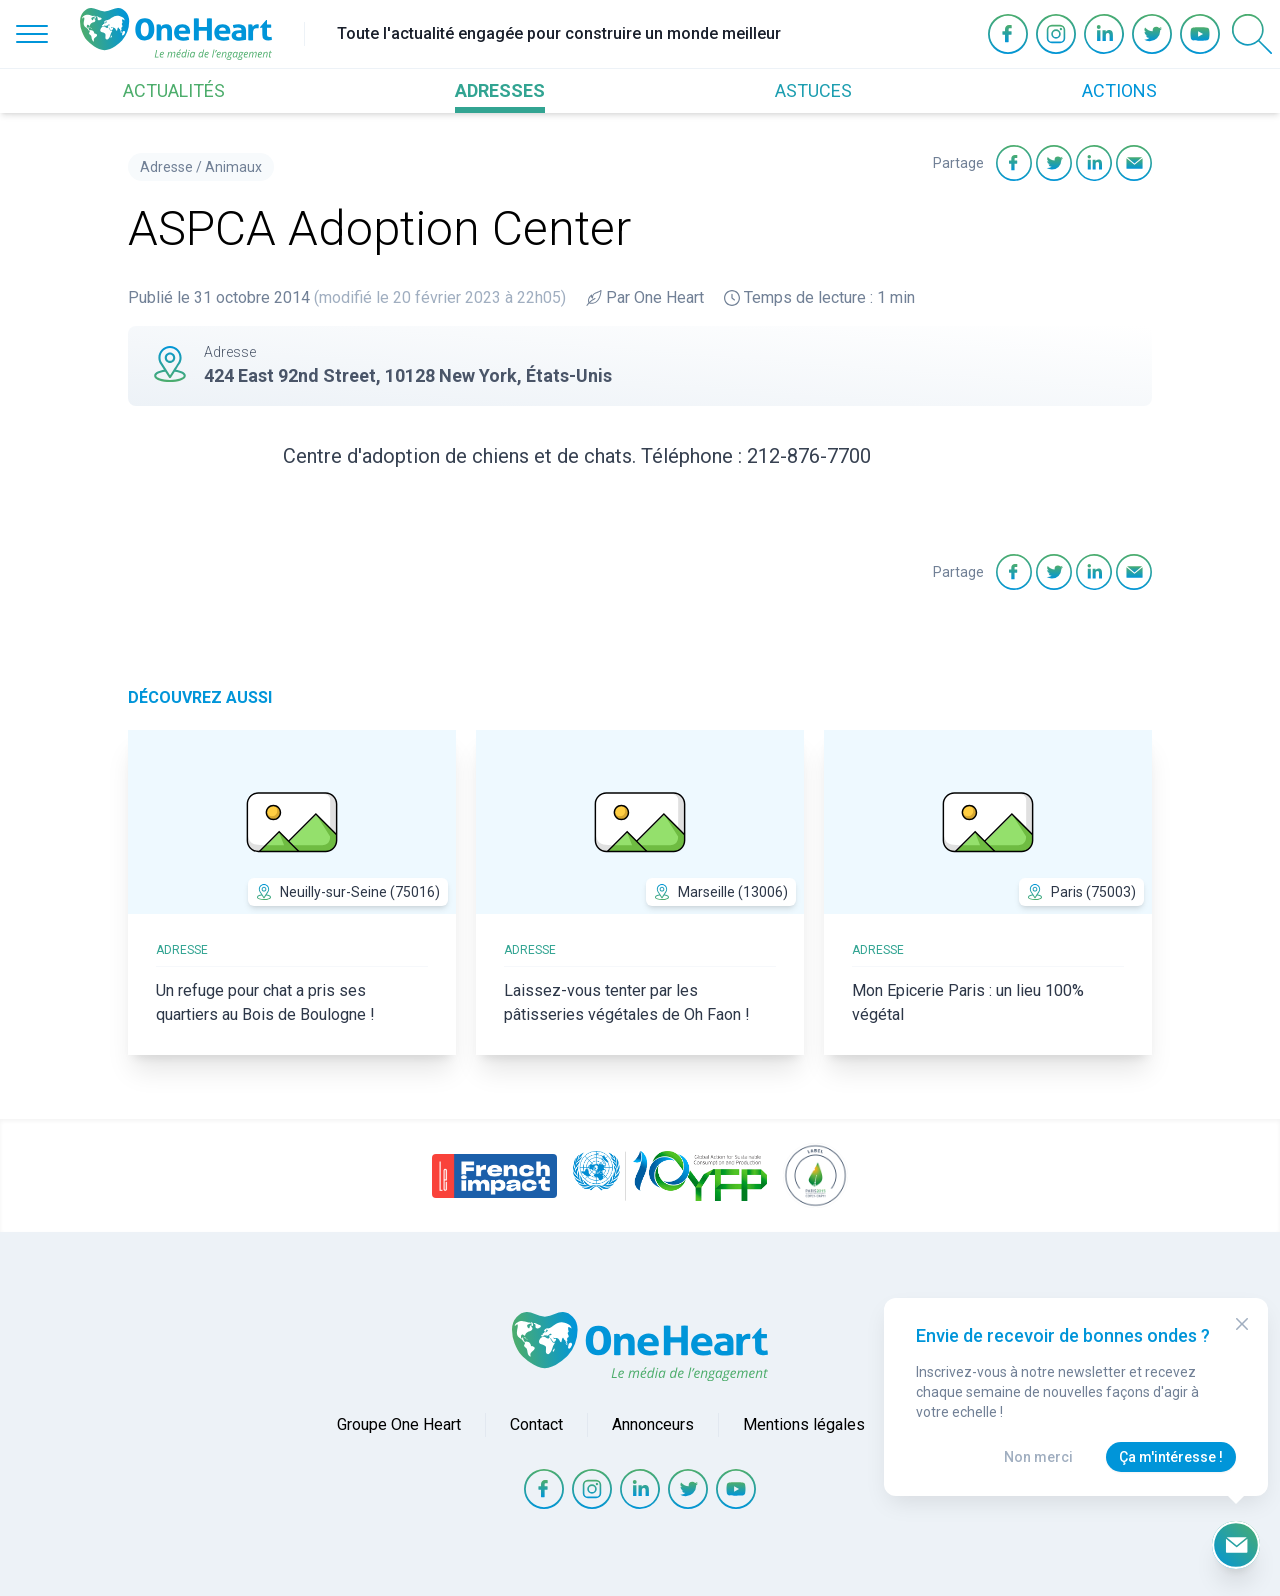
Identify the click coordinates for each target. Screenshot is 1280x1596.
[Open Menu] (32, 34)
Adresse (166, 167)
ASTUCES (813, 90)
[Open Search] (1252, 34)
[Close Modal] (1242, 1324)
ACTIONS (1119, 90)
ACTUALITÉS (174, 90)
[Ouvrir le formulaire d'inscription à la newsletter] (1236, 1545)
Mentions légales (804, 1424)
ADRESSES (500, 90)
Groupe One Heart (399, 1424)
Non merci (1038, 1457)
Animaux (233, 167)
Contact (536, 1424)
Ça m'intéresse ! (1171, 1457)
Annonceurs (653, 1424)
